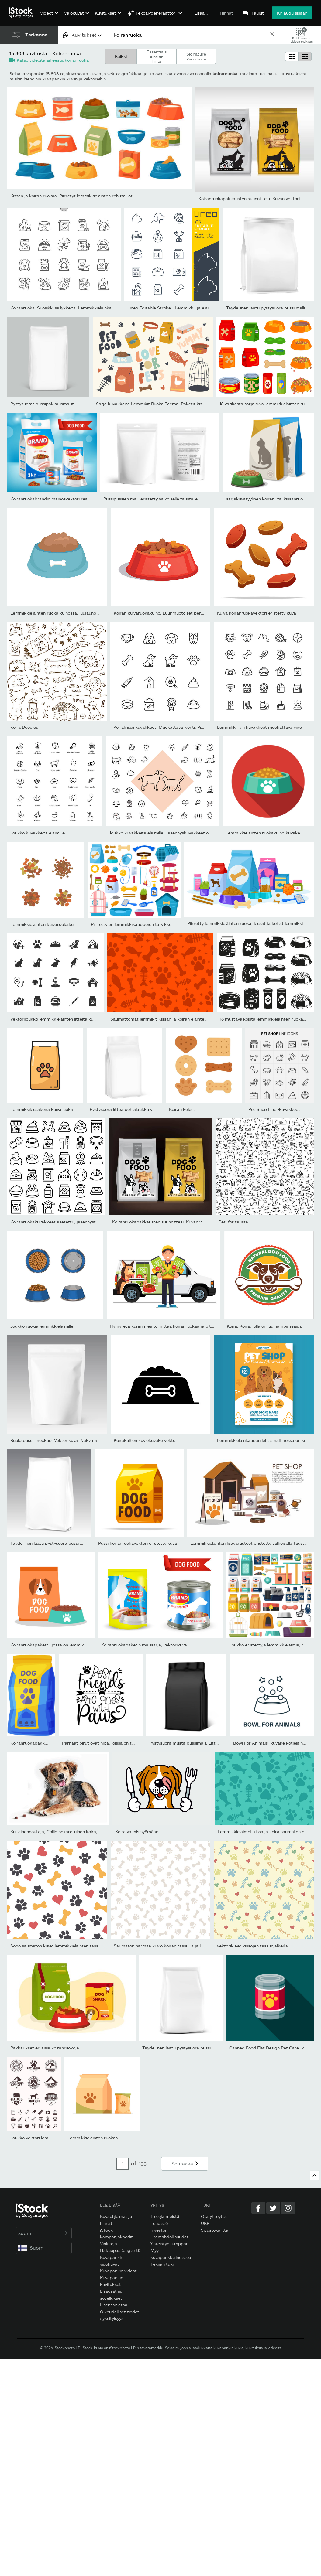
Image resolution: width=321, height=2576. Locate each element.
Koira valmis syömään (136, 1831)
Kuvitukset (105, 12)
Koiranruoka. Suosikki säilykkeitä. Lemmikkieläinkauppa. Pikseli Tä (76, 307)
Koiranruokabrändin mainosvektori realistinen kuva (61, 498)
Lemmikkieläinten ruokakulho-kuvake (263, 832)
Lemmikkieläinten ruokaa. (93, 2137)
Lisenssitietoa (113, 2304)
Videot (46, 12)
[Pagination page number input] (122, 2164)
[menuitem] (48, 17)
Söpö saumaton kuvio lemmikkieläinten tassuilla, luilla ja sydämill (74, 1945)
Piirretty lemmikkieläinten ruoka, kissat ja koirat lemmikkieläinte (251, 923)
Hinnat (226, 12)
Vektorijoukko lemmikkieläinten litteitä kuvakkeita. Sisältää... (71, 1019)
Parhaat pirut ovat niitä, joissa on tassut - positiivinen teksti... (123, 1742)
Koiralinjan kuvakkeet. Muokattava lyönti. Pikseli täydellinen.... (175, 727)
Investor (158, 2230)
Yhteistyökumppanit (170, 2243)
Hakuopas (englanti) (120, 2250)
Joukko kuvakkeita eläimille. (38, 832)
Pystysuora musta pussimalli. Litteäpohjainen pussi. (201, 1742)
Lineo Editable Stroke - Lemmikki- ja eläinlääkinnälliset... (183, 307)
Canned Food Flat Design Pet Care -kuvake (272, 2047)
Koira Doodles (24, 727)
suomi (43, 2233)
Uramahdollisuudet (169, 2236)
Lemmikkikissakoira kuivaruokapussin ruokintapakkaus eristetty (74, 1109)
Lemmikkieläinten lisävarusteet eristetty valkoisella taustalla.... (253, 1543)
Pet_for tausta (233, 1221)
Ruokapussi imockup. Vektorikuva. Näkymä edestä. (61, 1440)
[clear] (272, 35)
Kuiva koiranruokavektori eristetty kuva (256, 613)
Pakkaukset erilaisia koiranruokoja (44, 2047)
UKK (205, 2223)
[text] (188, 35)
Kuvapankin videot (118, 2270)
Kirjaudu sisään (292, 12)
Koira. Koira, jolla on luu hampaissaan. (264, 1326)
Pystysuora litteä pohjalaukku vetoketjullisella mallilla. (143, 1109)
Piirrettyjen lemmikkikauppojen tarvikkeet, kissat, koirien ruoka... (156, 924)
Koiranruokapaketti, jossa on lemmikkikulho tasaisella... (65, 1644)
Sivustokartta (214, 2230)
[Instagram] (288, 2208)
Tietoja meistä (164, 2216)
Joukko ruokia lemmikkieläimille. (42, 1326)
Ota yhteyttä (214, 2216)
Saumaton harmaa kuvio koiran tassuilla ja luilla (161, 1945)
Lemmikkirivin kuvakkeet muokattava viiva (259, 727)
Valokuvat (74, 12)
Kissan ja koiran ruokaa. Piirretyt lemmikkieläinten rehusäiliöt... (73, 195)
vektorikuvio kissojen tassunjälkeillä (252, 1945)
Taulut (257, 13)
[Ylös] (314, 2175)
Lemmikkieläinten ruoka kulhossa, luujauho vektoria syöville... (71, 613)
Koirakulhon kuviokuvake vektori (146, 1440)
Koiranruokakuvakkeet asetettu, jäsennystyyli (56, 1221)
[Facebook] (258, 2208)
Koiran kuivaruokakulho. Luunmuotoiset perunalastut (167, 613)
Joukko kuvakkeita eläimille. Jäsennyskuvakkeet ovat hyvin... (169, 832)
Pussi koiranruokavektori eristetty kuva (137, 1543)
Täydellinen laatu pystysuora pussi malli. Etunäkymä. (63, 1543)
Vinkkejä (108, 2243)
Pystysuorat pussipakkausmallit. (42, 403)
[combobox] (83, 35)
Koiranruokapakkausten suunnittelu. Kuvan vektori (249, 198)
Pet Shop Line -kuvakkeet (274, 1109)
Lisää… (201, 13)
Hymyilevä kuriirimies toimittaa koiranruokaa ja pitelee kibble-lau (175, 1326)
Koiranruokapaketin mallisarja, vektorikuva (144, 1644)
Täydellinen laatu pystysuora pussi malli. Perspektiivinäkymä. (203, 2047)
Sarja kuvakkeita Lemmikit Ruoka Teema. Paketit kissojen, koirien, (163, 403)
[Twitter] (273, 2208)
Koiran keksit (182, 1109)
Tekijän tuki (162, 2264)
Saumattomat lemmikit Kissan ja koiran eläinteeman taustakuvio (175, 1019)
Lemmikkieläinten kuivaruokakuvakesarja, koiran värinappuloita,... (76, 924)
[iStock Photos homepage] (22, 13)
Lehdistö (159, 2223)
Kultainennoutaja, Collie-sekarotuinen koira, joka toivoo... (67, 1831)
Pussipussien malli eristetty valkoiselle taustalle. (151, 498)
